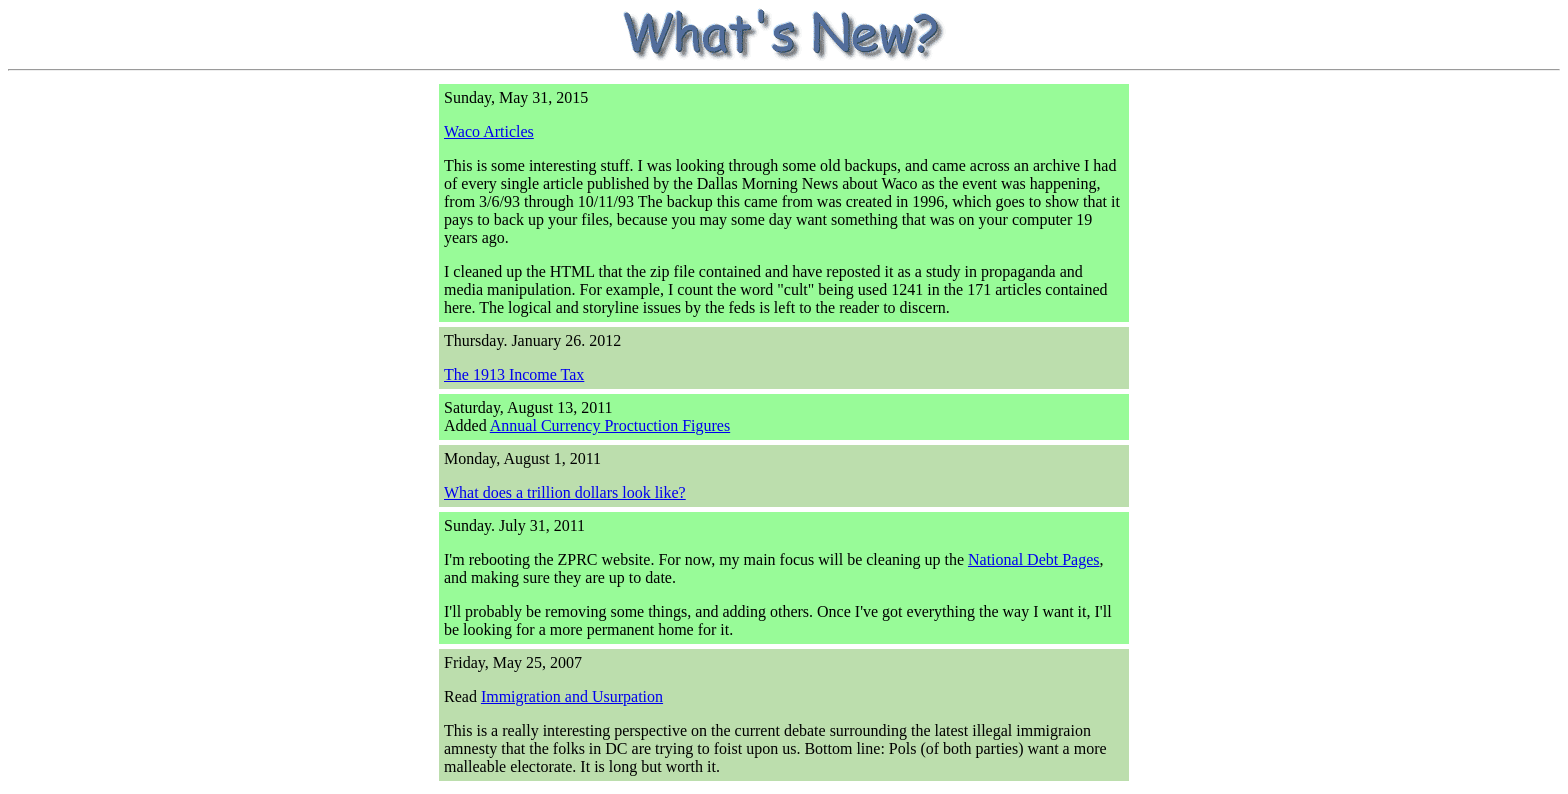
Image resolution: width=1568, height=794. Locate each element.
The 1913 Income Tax (514, 374)
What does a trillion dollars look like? (565, 492)
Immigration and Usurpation (572, 696)
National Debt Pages (1034, 559)
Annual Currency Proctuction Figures (610, 425)
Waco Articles (489, 131)
